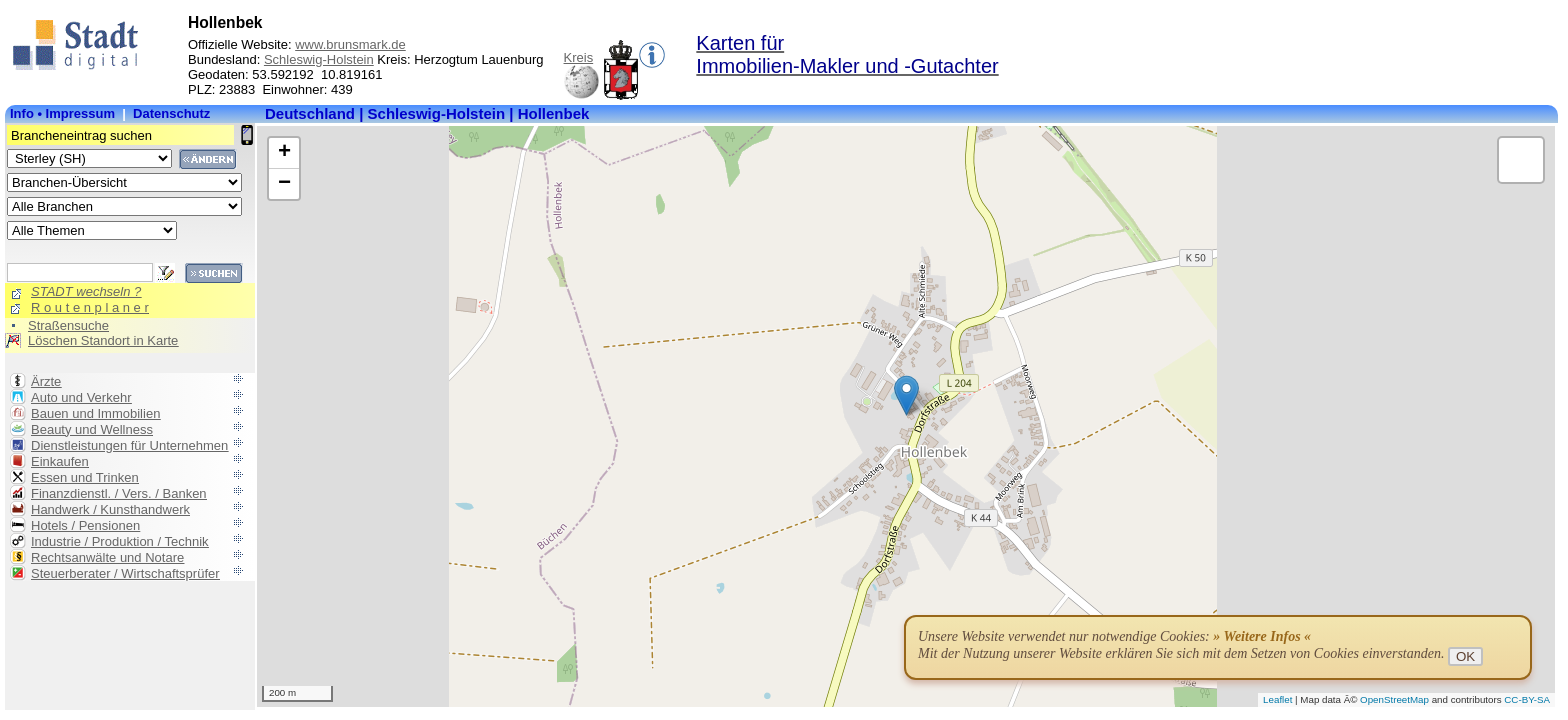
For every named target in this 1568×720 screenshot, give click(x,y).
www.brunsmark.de (350, 44)
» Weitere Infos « (1262, 636)
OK (1465, 656)
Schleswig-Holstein (319, 59)
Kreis (579, 57)
